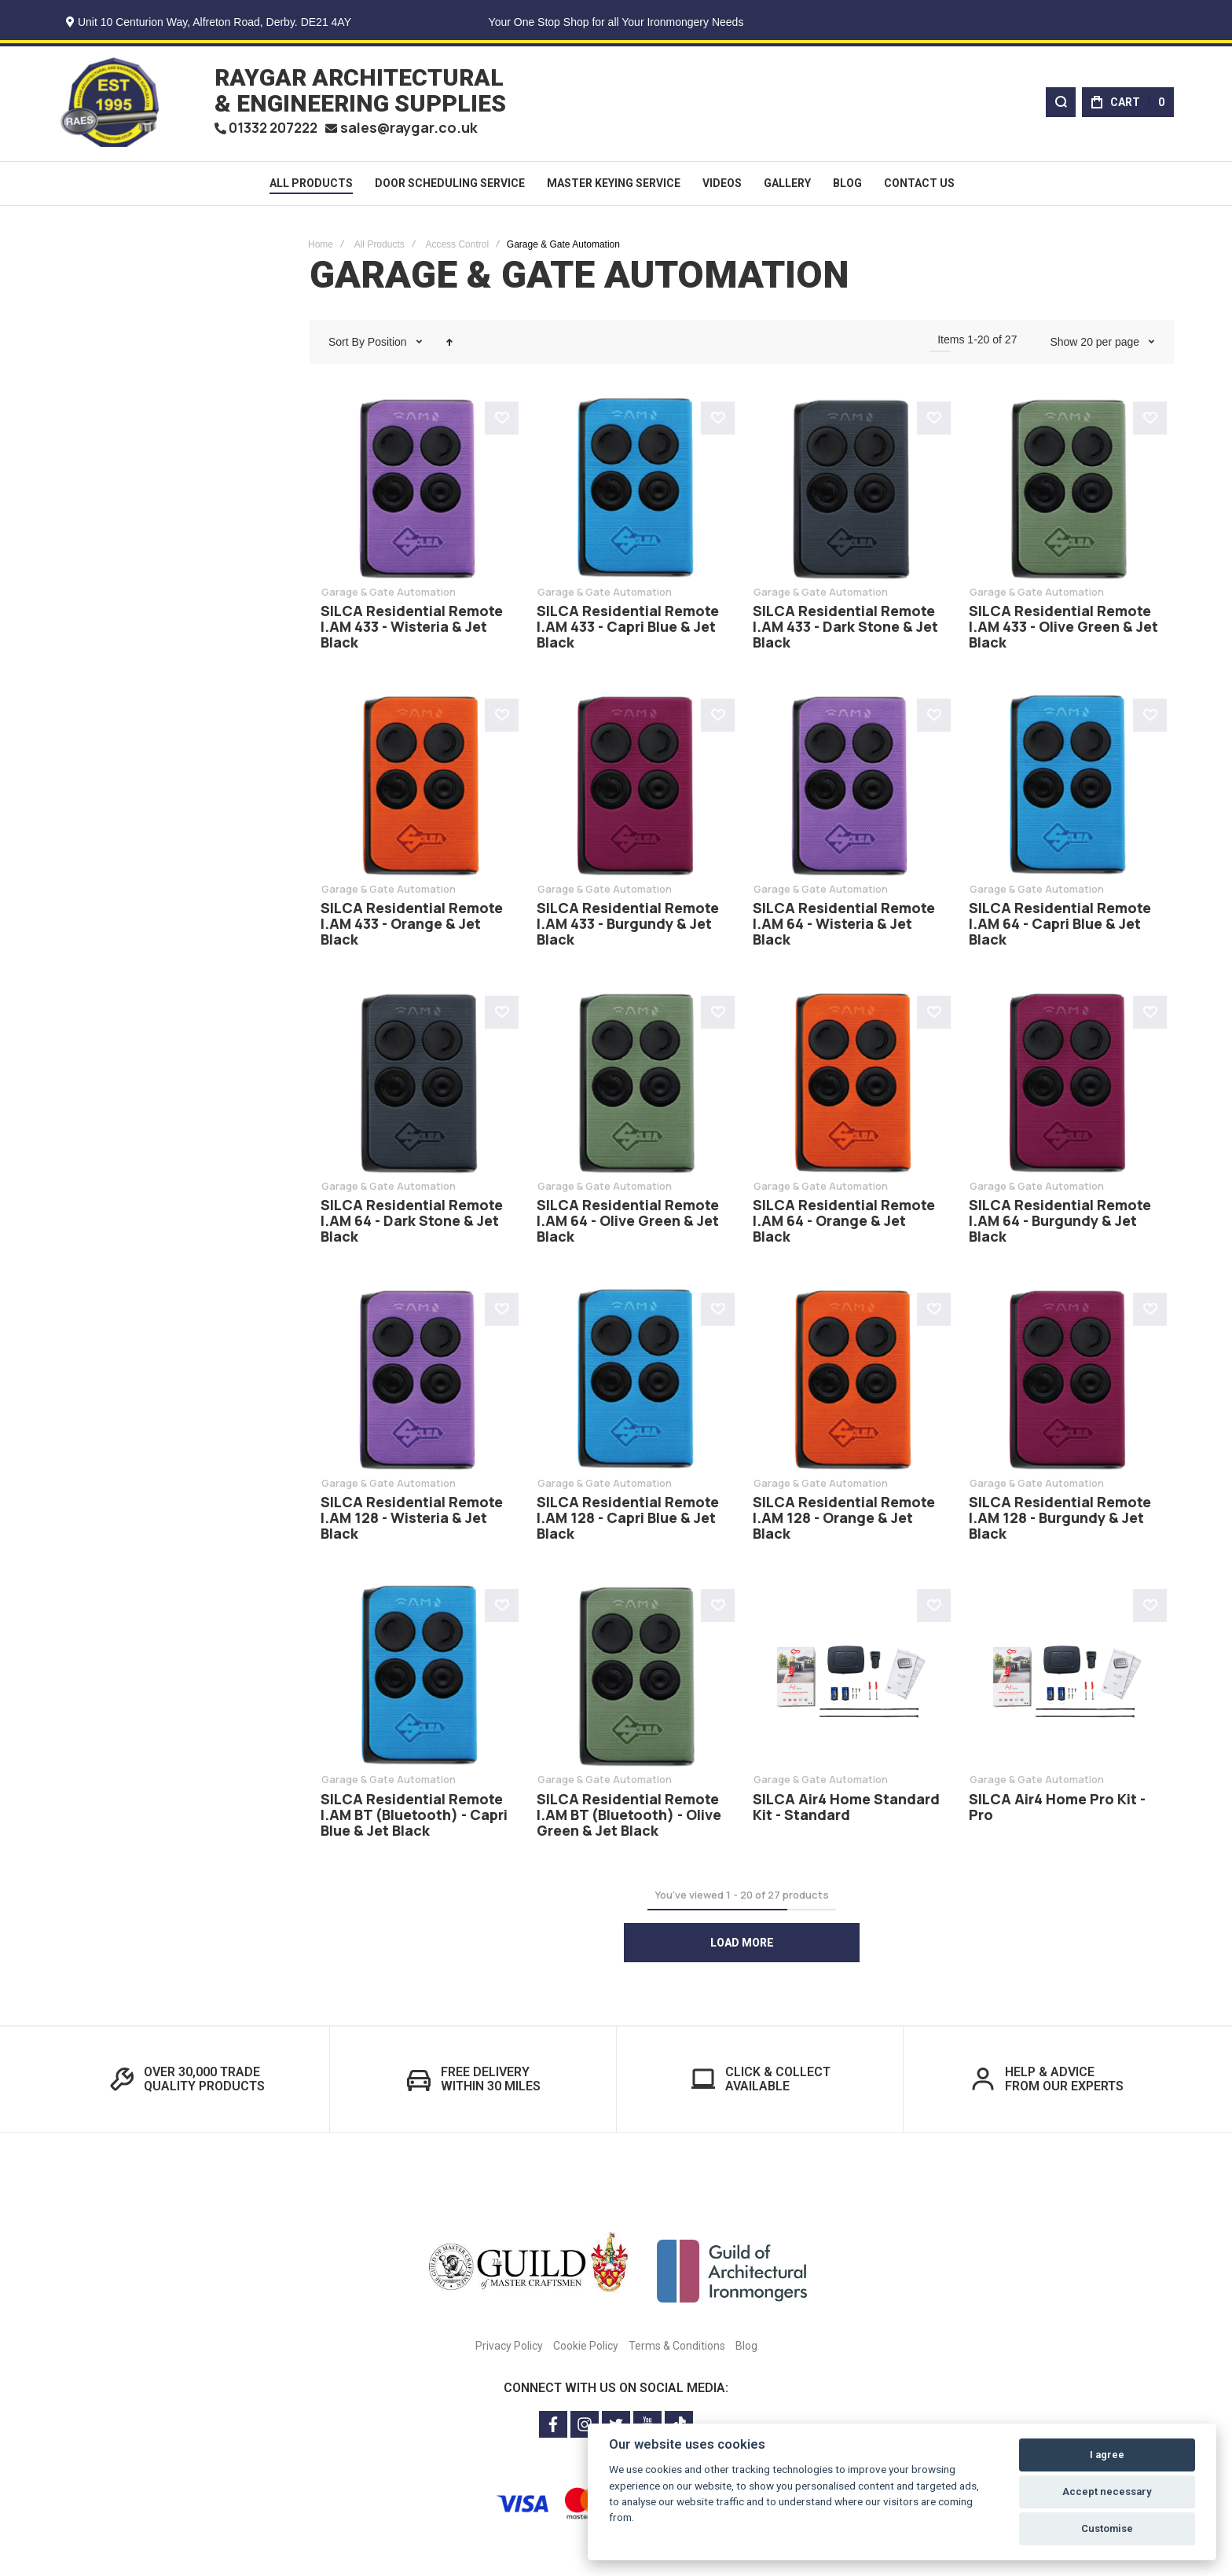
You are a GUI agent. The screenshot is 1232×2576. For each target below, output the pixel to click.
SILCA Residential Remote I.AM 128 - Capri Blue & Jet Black (628, 1521)
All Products (379, 247)
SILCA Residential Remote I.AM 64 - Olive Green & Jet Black (628, 1224)
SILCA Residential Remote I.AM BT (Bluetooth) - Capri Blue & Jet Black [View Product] (418, 1680)
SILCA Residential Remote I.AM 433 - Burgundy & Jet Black (628, 927)
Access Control (457, 247)
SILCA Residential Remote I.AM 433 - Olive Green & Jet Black (1063, 630)
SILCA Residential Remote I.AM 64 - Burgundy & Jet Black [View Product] (1066, 1086)
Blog (746, 2349)
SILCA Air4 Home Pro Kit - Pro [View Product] (1066, 1680)
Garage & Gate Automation (388, 595)
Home (320, 247)
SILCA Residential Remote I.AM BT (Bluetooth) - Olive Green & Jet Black (629, 1818)
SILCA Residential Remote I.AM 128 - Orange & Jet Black (844, 1521)
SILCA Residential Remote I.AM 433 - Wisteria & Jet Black (412, 630)
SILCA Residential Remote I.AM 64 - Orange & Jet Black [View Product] (850, 1086)
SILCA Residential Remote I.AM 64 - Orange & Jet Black (844, 1224)
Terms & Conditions (677, 2349)
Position (389, 345)
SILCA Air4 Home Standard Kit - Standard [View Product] (850, 1680)
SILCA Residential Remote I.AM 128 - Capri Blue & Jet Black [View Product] (634, 1383)
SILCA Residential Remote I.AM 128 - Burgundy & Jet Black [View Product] (1066, 1383)
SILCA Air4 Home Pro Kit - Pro (1057, 1810)
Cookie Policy (585, 2349)
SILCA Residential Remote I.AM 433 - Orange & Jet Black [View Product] (418, 789)
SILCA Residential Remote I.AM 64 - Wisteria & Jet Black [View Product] (850, 789)
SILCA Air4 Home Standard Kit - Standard (846, 1810)
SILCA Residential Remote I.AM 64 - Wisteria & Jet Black (844, 927)
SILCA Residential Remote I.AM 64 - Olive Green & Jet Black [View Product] (634, 1086)
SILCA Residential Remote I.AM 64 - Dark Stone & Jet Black (412, 1224)
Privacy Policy (509, 2349)
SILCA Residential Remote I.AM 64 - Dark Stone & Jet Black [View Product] (418, 1086)
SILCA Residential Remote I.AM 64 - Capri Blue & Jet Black (1060, 927)
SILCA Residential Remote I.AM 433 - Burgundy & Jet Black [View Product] (634, 789)
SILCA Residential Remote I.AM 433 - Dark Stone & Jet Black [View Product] (850, 492)
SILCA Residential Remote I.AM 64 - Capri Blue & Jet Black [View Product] (1066, 789)
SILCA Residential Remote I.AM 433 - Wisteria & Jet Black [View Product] (418, 492)
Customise (1107, 2528)
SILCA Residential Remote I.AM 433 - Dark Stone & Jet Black (845, 630)
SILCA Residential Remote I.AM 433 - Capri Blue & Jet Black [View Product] (634, 492)
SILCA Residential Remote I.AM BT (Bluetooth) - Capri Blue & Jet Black (414, 1818)
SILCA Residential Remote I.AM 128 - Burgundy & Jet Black (1060, 1521)
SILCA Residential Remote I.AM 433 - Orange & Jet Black (412, 927)
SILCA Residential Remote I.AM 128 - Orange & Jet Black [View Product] (850, 1383)
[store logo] (109, 104)
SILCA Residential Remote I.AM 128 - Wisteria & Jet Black (412, 1521)
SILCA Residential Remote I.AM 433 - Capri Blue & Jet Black (628, 630)
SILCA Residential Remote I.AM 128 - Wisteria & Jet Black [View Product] (418, 1383)
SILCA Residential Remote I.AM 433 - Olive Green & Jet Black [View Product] (1066, 492)
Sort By (346, 345)
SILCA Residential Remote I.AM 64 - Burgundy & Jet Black (1060, 1224)
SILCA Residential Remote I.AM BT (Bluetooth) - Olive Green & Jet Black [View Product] (634, 1680)
